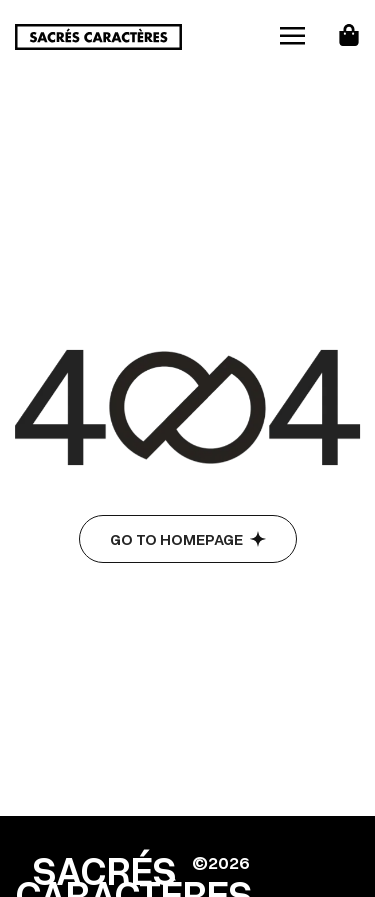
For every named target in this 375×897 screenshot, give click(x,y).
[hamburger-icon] (292, 37)
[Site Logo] (98, 35)
